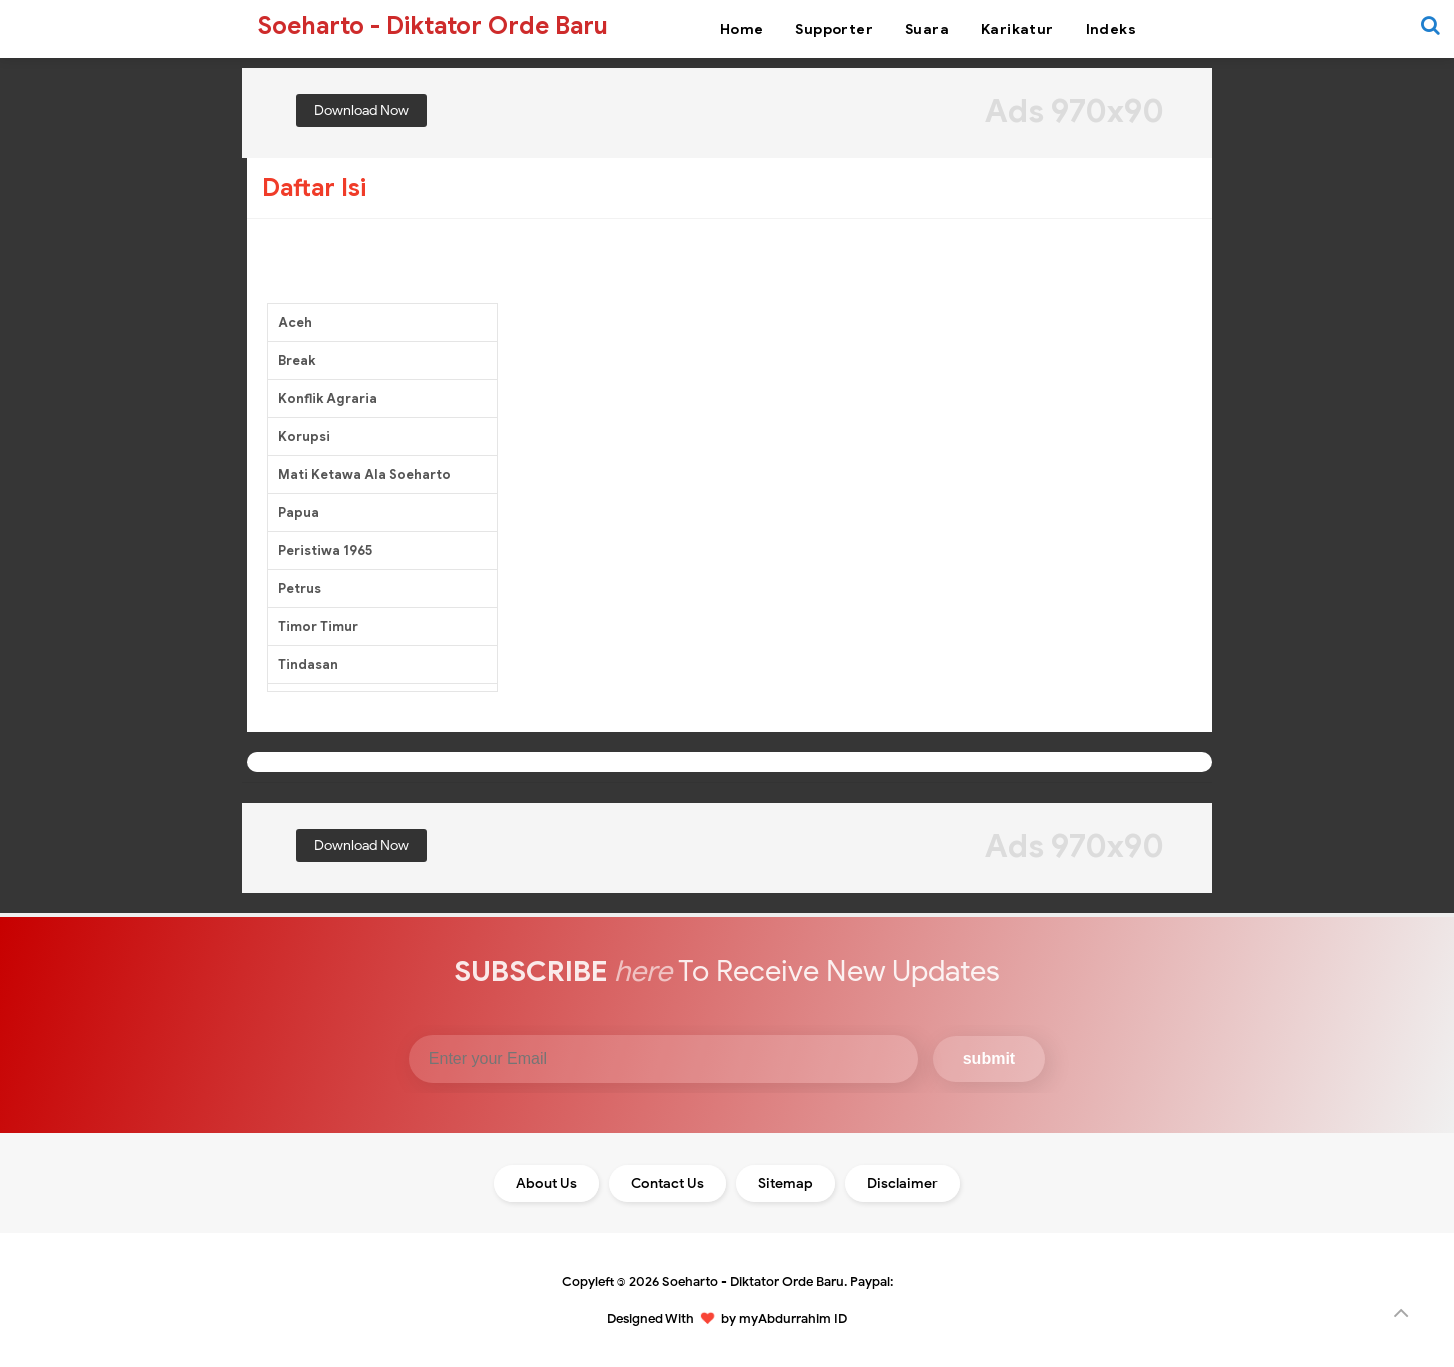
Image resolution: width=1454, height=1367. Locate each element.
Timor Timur (318, 626)
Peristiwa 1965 (325, 550)
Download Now (361, 110)
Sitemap (785, 1183)
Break (296, 360)
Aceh (295, 322)
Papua (298, 512)
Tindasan (308, 664)
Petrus (299, 588)
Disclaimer (902, 1183)
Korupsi (304, 436)
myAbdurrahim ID (793, 1318)
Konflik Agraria (327, 398)
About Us (546, 1183)
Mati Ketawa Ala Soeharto (364, 474)
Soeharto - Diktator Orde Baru (753, 1281)
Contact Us (667, 1183)
